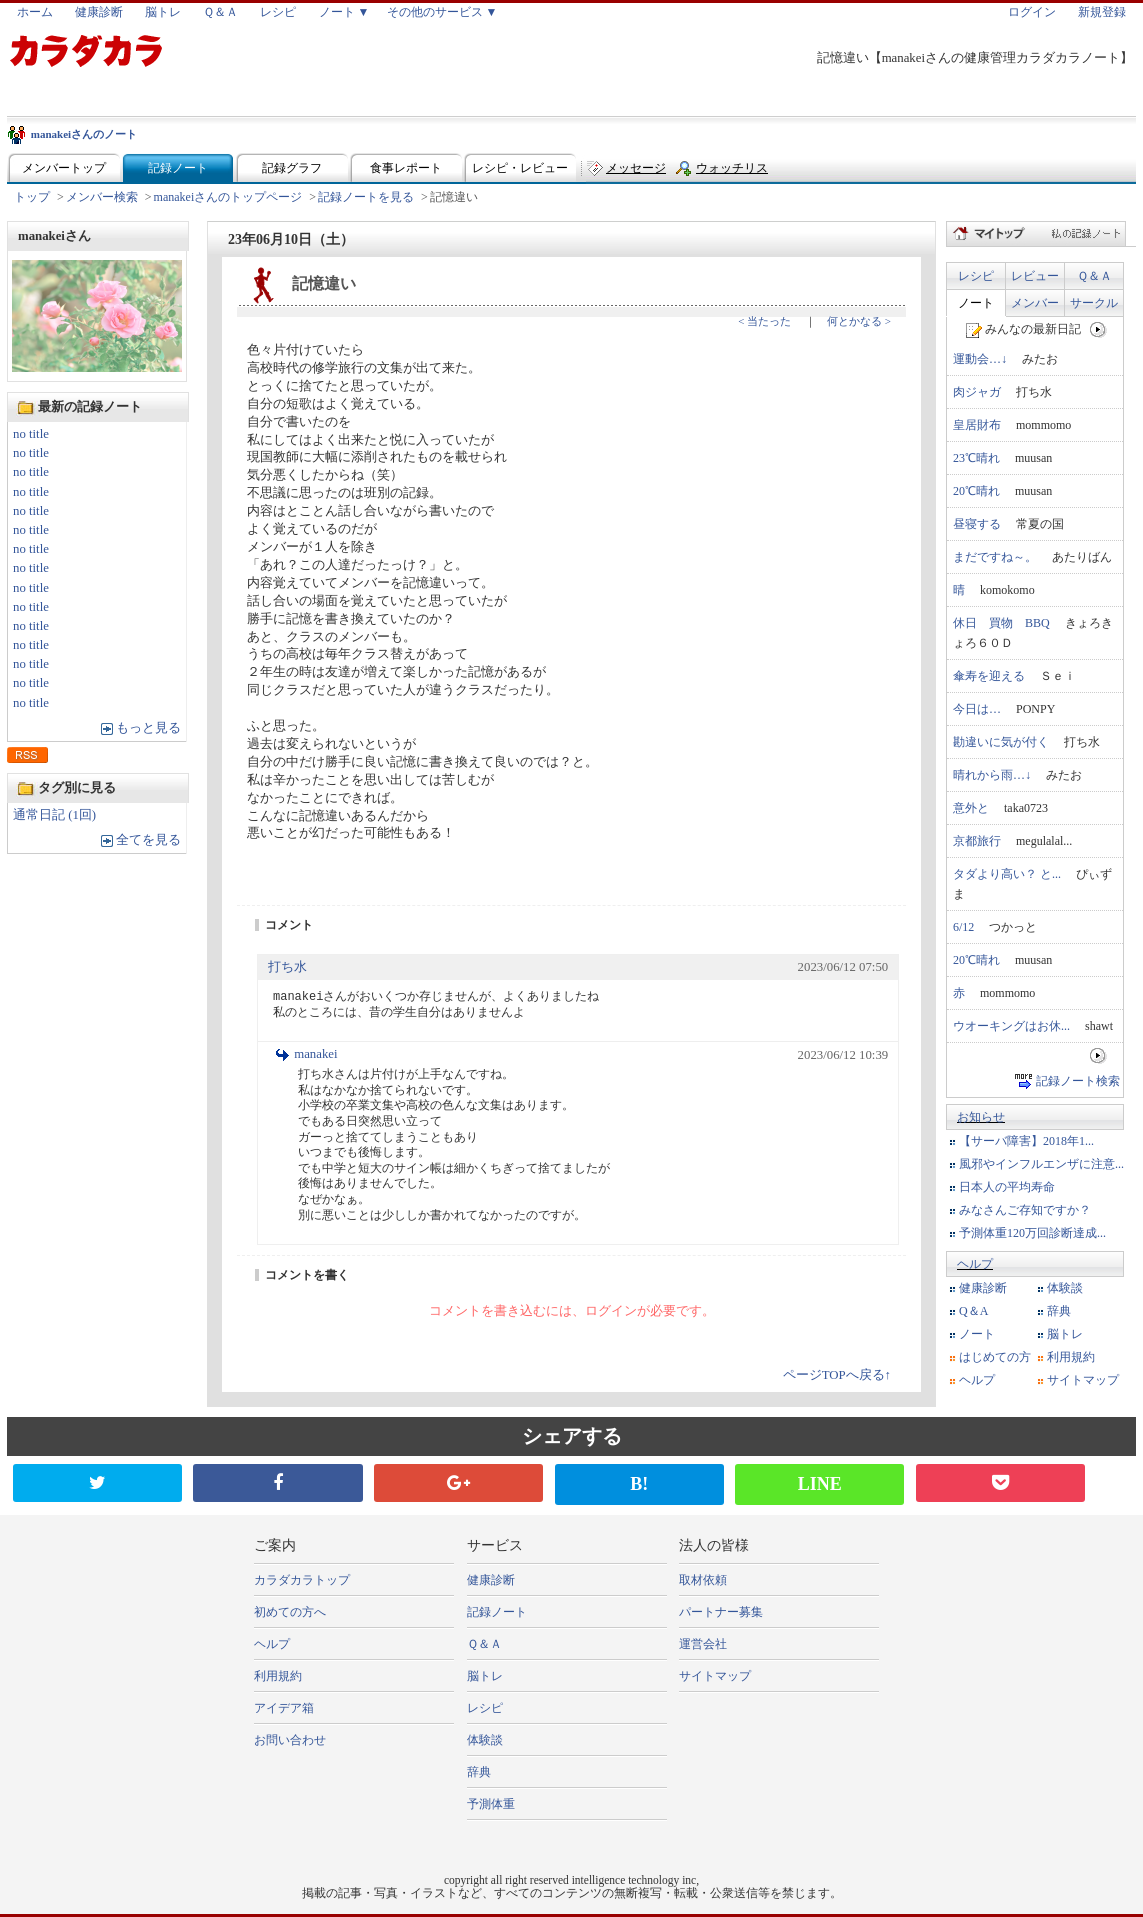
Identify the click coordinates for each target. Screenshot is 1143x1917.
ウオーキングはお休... (1011, 1026)
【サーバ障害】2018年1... (1026, 1141)
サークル (1094, 303)
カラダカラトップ (302, 1580)
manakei (315, 1054)
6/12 (963, 927)
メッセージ (636, 168)
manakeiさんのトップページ (228, 197)
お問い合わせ (290, 1740)
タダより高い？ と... (1007, 874)
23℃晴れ (976, 458)
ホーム (35, 12)
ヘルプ (975, 1264)
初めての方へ (290, 1612)
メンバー (1035, 303)
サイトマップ (1083, 1380)
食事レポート (406, 168)
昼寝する (977, 524)
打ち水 (287, 967)
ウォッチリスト (732, 172)
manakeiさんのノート (84, 134)
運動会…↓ (980, 359)
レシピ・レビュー (520, 168)
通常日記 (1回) (54, 815)
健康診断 (99, 12)
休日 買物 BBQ (1001, 623)
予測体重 (491, 1804)
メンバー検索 (102, 197)
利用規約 (1071, 1357)
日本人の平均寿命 (1007, 1187)
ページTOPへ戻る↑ (837, 1375)
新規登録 (1102, 12)
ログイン (1032, 12)
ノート (976, 303)
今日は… (977, 709)
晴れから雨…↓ (992, 775)
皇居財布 (977, 425)
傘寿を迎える (989, 676)
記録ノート (178, 168)
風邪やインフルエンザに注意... (1041, 1164)
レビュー (1035, 276)
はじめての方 (995, 1357)
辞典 (1059, 1311)
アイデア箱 (284, 1708)
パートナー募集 (721, 1612)
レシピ (278, 12)
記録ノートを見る (366, 197)
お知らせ (981, 1117)
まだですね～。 (995, 557)
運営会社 (703, 1644)
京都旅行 (977, 841)
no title (31, 434)
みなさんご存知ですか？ (1025, 1210)
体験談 (1065, 1288)
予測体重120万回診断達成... (1032, 1233)
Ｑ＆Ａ (220, 12)
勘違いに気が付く (1001, 742)
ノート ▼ (344, 12)
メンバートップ (64, 168)
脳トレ (163, 12)
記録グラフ (292, 168)
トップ (32, 197)
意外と (971, 808)
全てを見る (148, 840)
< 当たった (764, 321)
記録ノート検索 (1078, 1081)
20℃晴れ (976, 491)
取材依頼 (703, 1580)
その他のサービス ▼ (442, 12)
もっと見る (148, 728)
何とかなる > (859, 321)
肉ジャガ (977, 392)
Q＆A (973, 1311)
